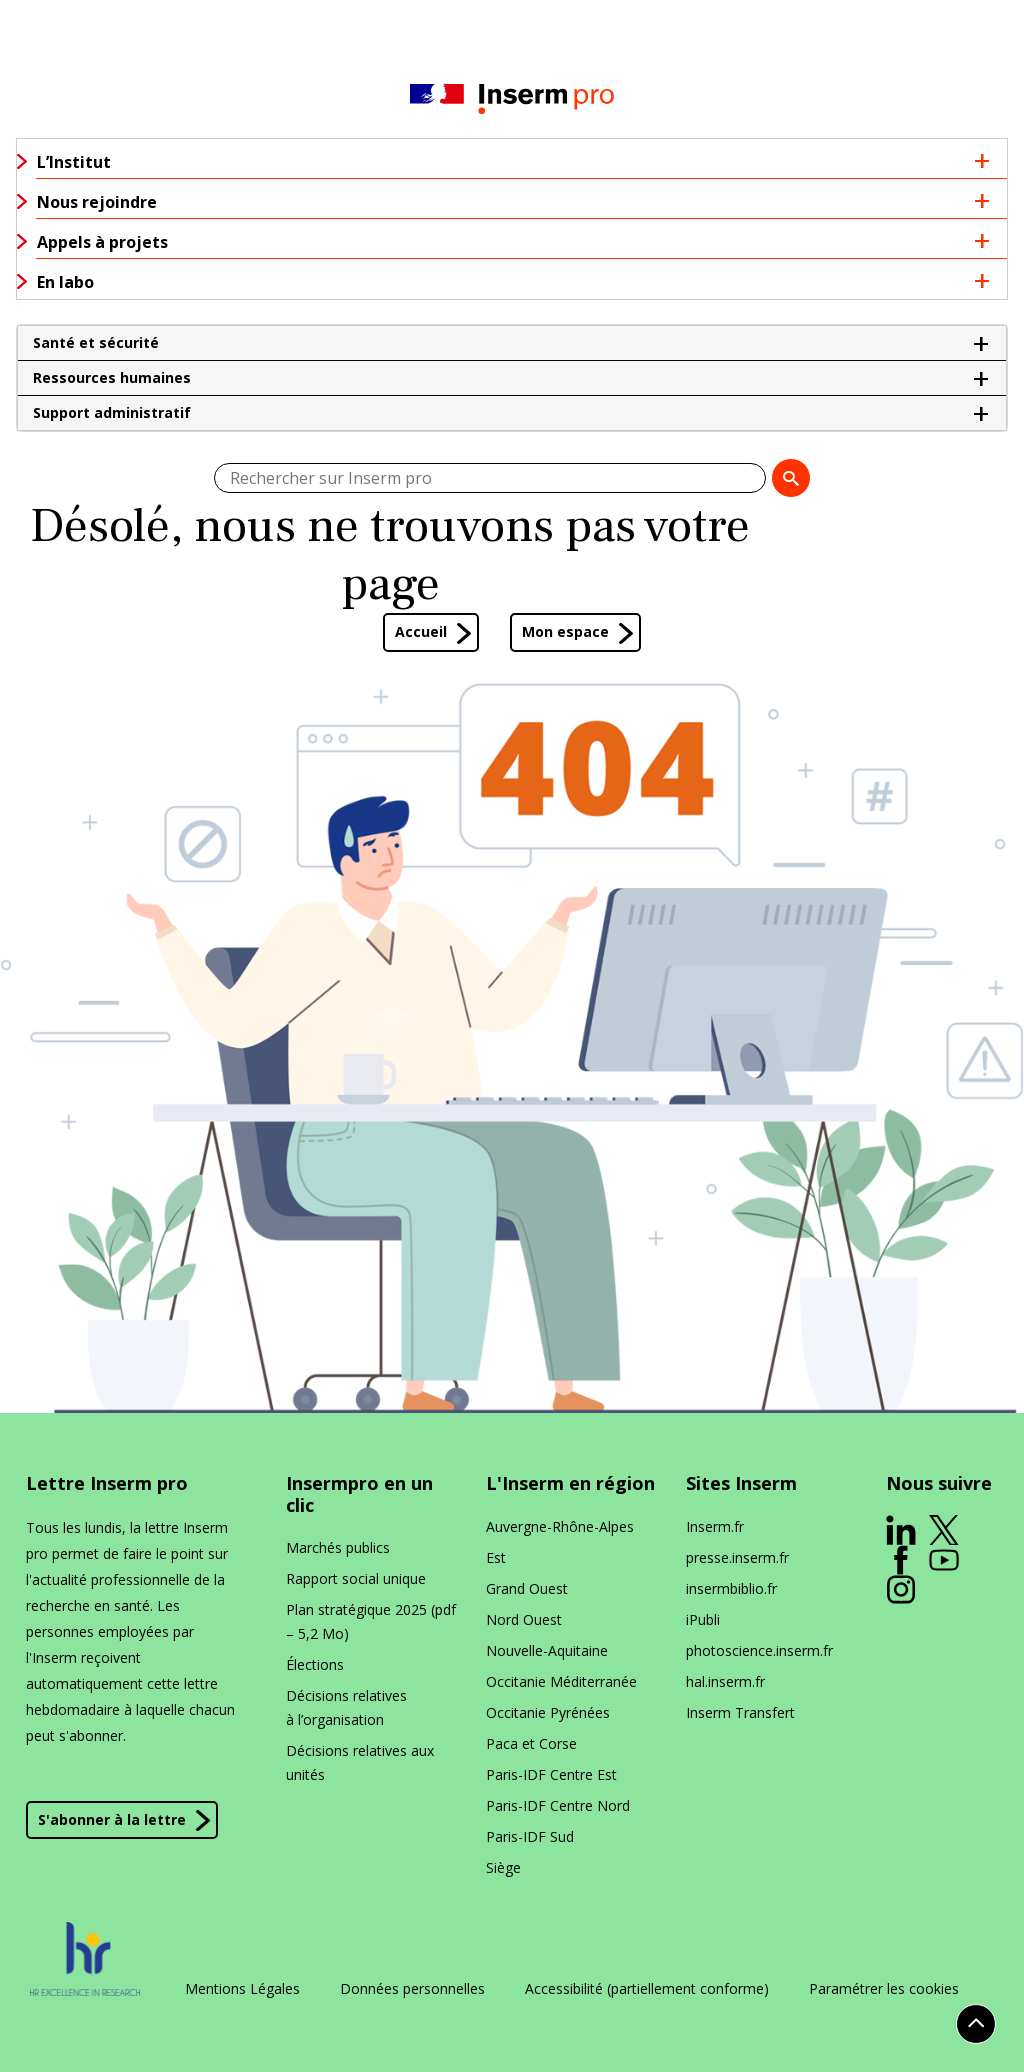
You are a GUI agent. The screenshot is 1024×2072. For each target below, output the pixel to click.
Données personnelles (412, 1989)
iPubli (703, 1619)
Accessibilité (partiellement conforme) (647, 1989)
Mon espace (565, 631)
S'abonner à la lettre (112, 1819)
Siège (503, 1867)
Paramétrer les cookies (884, 1989)
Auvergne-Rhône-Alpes (560, 1526)
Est (496, 1557)
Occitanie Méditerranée (561, 1681)
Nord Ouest (524, 1619)
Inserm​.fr (715, 1526)
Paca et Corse (531, 1743)
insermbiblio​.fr (731, 1588)
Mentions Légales (242, 1989)
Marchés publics (338, 1547)
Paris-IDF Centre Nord (558, 1805)
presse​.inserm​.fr (737, 1557)
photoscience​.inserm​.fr (759, 1650)
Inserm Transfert (740, 1712)
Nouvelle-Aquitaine (547, 1650)
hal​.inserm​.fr (725, 1681)
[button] (512, 343)
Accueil (421, 631)
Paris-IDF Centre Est (551, 1774)
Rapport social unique (356, 1578)
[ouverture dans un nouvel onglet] (901, 1530)
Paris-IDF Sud (530, 1836)
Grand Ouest (527, 1588)
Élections (315, 1664)
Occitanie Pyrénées (548, 1712)
